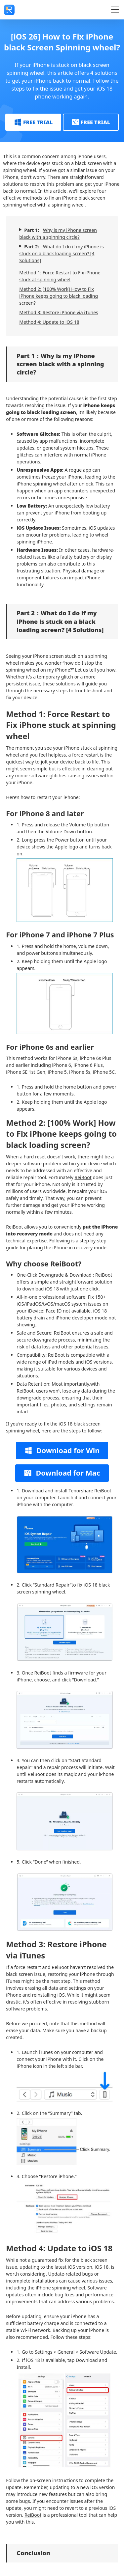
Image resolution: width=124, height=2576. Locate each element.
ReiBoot (82, 1177)
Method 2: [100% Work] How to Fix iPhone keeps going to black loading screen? (58, 296)
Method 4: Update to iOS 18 (49, 322)
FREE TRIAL (33, 122)
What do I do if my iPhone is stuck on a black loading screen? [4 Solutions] (61, 253)
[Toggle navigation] (115, 9)
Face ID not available (68, 1311)
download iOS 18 (40, 1289)
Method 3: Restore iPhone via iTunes (58, 312)
